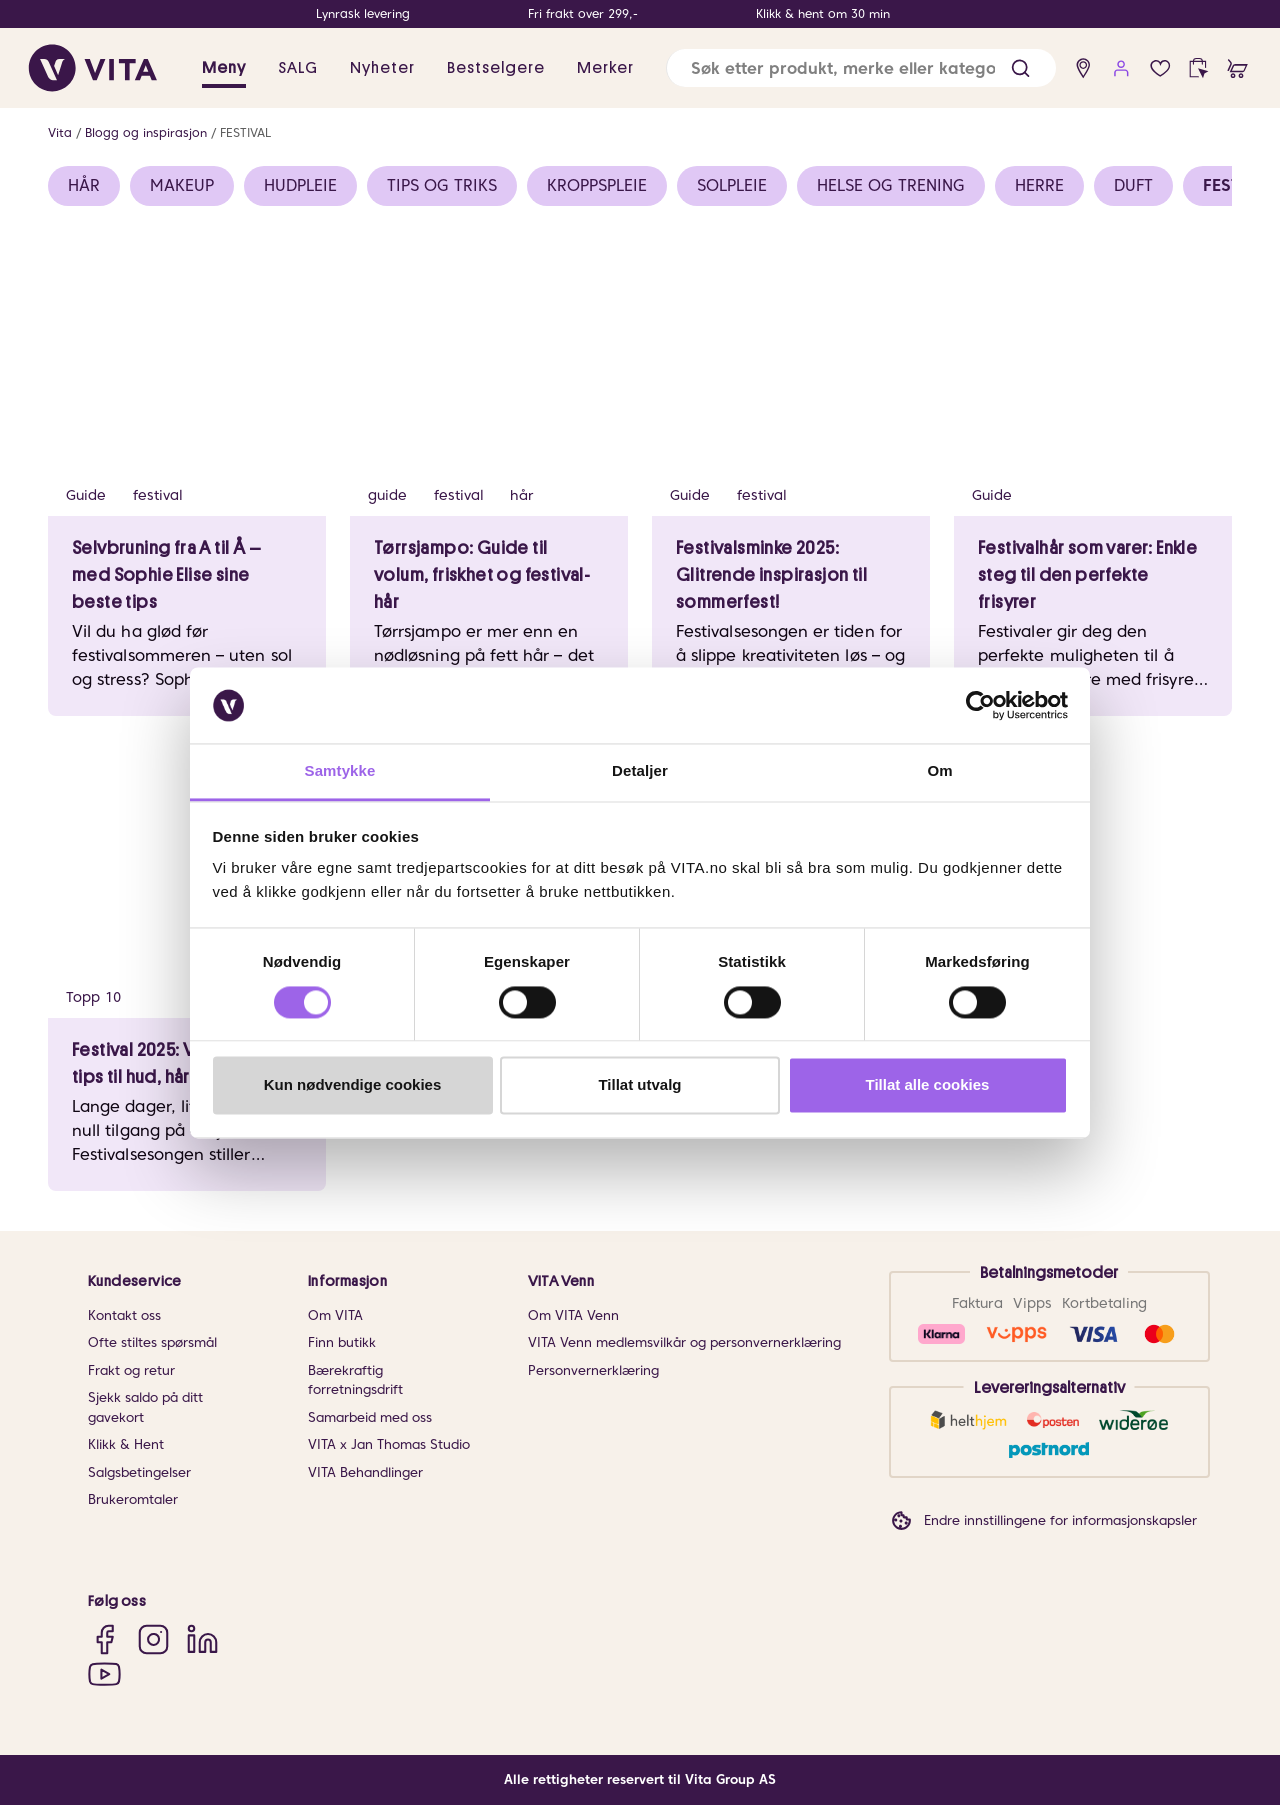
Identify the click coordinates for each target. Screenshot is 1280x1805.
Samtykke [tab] (340, 771)
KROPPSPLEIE (597, 185)
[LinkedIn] (202, 1639)
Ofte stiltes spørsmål (152, 1342)
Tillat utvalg (639, 1085)
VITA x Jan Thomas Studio (389, 1444)
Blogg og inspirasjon (146, 132)
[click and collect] (1198, 68)
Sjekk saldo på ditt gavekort (145, 1407)
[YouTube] (104, 1673)
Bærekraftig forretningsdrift (355, 1380)
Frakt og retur (131, 1370)
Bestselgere (496, 68)
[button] (1020, 68)
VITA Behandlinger (365, 1472)
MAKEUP (182, 185)
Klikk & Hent (126, 1444)
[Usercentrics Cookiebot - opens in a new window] (980, 705)
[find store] (1083, 68)
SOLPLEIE (732, 185)
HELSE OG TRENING (891, 185)
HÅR (84, 185)
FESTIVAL (245, 132)
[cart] (1237, 68)
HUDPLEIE (300, 185)
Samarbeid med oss (370, 1417)
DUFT (1133, 185)
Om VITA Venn (573, 1315)
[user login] (1121, 68)
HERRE (1039, 185)
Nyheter (382, 68)
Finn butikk (342, 1342)
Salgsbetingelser (139, 1472)
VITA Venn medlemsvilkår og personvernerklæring (684, 1342)
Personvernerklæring (593, 1370)
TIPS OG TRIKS (442, 185)
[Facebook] (104, 1639)
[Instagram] (153, 1639)
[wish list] (1160, 68)
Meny (224, 68)
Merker (605, 68)
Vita (60, 132)
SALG (298, 68)
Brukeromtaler (133, 1499)
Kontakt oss (124, 1315)
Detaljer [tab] (640, 771)
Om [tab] (939, 771)
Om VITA (335, 1315)
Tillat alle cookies (928, 1085)
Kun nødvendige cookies (353, 1085)
